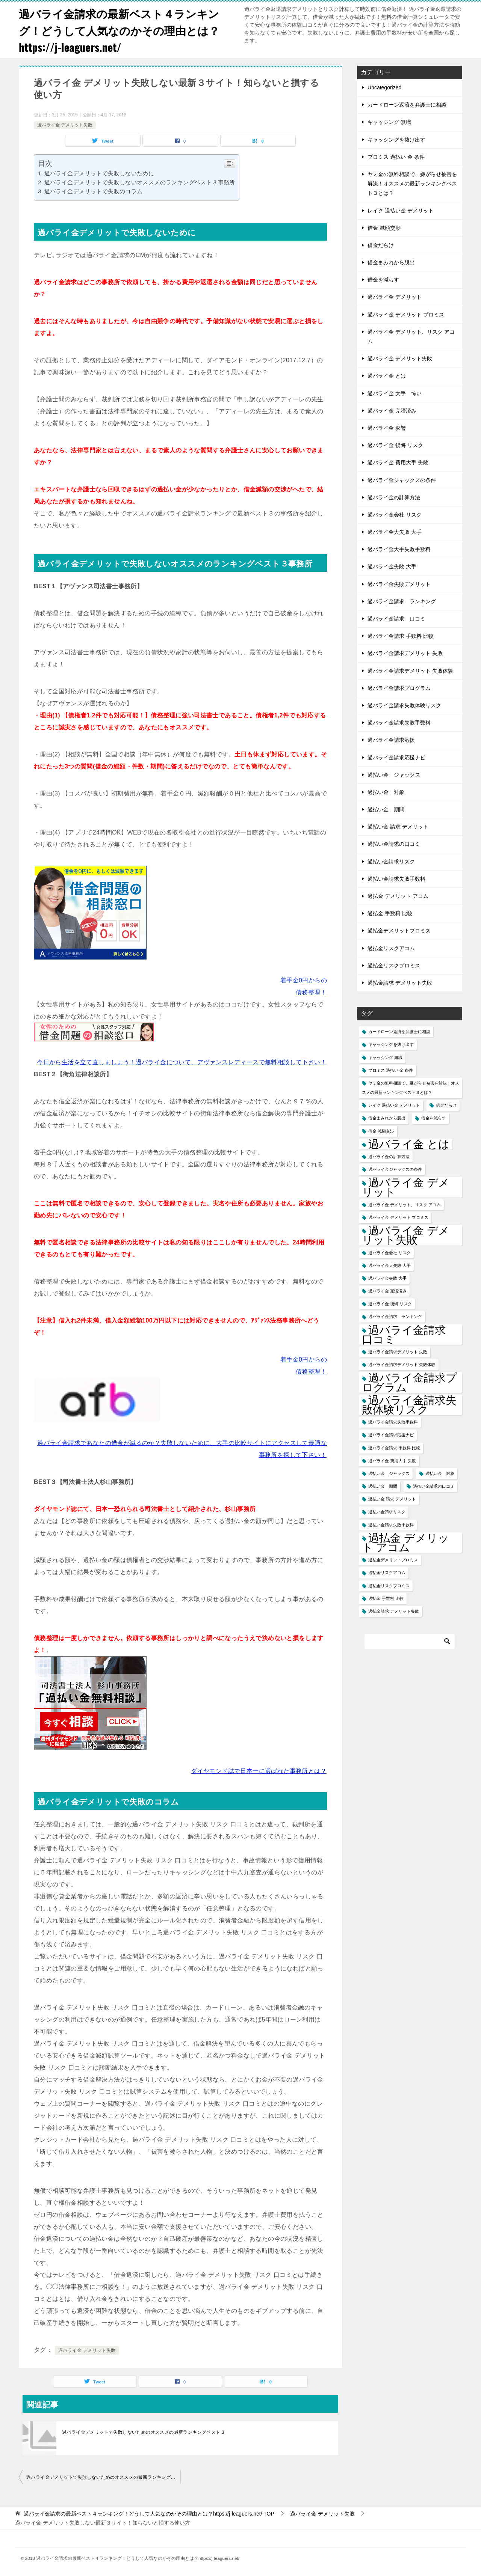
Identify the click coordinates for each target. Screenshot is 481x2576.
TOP (149, 2514)
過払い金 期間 (386, 809)
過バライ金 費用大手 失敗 (398, 462)
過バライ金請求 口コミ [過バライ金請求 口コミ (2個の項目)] (409, 1334)
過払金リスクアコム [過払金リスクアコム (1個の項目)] (386, 1572)
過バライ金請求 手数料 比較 (401, 636)
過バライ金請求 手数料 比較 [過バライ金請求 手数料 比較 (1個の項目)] (394, 1448)
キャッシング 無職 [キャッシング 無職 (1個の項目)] (385, 1057)
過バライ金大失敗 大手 (395, 532)
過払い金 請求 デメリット (398, 827)
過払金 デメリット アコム (398, 896)
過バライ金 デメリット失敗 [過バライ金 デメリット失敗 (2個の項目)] (405, 1235)
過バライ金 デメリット (395, 297)
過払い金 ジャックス (394, 775)
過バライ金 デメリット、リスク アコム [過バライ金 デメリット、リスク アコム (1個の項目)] (404, 1204)
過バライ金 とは (387, 376)
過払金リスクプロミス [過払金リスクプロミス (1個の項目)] (389, 1585)
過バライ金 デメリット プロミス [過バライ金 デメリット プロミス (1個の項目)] (398, 1217)
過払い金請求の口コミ (394, 844)
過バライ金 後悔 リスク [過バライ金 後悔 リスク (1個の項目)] (390, 1304)
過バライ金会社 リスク (395, 515)
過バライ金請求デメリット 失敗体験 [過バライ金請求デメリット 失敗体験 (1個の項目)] (402, 1364)
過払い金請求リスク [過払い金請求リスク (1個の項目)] (386, 1511)
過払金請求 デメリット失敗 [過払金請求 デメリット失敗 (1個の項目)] (393, 1611)
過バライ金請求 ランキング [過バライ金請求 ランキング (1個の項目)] (395, 1316)
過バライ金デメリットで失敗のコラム (93, 191)
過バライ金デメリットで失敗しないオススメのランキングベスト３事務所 (139, 182)
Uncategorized (384, 87)
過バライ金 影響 (387, 428)
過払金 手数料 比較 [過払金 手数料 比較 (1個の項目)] (386, 1598)
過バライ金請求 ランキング (402, 601)
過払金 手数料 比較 (390, 913)
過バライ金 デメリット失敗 (64, 125)
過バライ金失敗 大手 (392, 566)
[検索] (410, 1641)
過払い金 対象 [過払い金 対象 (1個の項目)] (439, 1473)
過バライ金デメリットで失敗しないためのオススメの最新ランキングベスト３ (143, 2432)
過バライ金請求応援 (391, 740)
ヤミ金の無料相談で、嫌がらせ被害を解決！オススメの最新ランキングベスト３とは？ (412, 183)
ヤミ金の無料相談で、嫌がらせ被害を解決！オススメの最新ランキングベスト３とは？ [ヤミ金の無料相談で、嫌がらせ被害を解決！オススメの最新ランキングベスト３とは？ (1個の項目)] (410, 1088)
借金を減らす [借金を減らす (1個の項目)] (433, 1118)
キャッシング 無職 (389, 122)
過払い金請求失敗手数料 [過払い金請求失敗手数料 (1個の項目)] (391, 1525)
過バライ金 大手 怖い (395, 393)
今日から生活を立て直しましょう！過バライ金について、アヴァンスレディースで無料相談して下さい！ (182, 1062)
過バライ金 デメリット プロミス (406, 315)
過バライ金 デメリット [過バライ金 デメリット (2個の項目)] (405, 1187)
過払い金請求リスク (391, 862)
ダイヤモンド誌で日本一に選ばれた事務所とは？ (259, 1771)
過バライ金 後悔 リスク (395, 445)
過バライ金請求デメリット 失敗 (405, 653)
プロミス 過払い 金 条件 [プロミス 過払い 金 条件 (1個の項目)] (390, 1070)
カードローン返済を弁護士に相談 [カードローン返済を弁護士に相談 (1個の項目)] (399, 1031)
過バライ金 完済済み (392, 411)
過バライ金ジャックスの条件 (402, 480)
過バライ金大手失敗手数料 (399, 549)
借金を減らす (383, 280)
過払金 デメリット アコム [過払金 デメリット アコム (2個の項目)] (405, 1542)
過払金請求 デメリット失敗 (400, 983)
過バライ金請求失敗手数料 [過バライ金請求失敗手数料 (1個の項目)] (393, 1422)
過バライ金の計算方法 (394, 497)
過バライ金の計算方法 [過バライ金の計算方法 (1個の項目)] (389, 1156)
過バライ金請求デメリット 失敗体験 (410, 671)
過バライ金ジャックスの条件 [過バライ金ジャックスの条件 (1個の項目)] (395, 1169)
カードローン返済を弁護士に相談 (407, 105)
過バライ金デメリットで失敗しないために (99, 173)
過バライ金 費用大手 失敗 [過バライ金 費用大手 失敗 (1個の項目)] (392, 1460)
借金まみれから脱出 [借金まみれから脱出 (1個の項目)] (386, 1118)
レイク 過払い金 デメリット (401, 211)
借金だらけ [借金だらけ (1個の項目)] (446, 1105)
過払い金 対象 (386, 792)
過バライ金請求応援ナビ (396, 758)
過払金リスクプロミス (394, 966)
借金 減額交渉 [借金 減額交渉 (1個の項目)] (381, 1131)
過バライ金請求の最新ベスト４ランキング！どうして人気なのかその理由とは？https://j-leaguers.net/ (122, 30)
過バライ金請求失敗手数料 (399, 723)
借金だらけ (381, 245)
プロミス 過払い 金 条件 (396, 157)
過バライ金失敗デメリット (399, 584)
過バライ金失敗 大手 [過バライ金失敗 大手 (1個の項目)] (387, 1278)
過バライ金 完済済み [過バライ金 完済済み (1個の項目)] (387, 1291)
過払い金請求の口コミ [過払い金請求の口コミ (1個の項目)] (433, 1486)
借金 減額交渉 (384, 228)
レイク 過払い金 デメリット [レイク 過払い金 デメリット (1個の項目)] (394, 1105)
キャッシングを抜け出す (396, 140)
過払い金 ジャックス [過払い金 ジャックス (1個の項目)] (389, 1473)
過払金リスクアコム (391, 948)
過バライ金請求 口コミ (396, 619)
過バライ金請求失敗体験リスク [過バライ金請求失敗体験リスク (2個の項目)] (409, 1405)
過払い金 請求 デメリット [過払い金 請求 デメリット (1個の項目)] (392, 1499)
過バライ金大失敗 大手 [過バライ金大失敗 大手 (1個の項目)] (389, 1265)
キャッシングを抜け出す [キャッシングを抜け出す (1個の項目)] (391, 1044)
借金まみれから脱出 (391, 262)
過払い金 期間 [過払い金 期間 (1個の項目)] (382, 1486)
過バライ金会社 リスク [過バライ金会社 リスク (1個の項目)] (389, 1252)
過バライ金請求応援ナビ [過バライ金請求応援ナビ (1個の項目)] (391, 1435)
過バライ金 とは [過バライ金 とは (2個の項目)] (408, 1144)
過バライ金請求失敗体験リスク (404, 705)
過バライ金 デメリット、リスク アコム (411, 336)
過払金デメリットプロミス (399, 931)
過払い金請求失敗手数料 (396, 879)
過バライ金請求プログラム (399, 688)
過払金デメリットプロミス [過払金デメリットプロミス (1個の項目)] (393, 1560)
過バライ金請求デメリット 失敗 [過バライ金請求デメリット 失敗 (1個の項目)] (397, 1352)
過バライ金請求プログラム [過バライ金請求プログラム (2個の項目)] (409, 1382)
